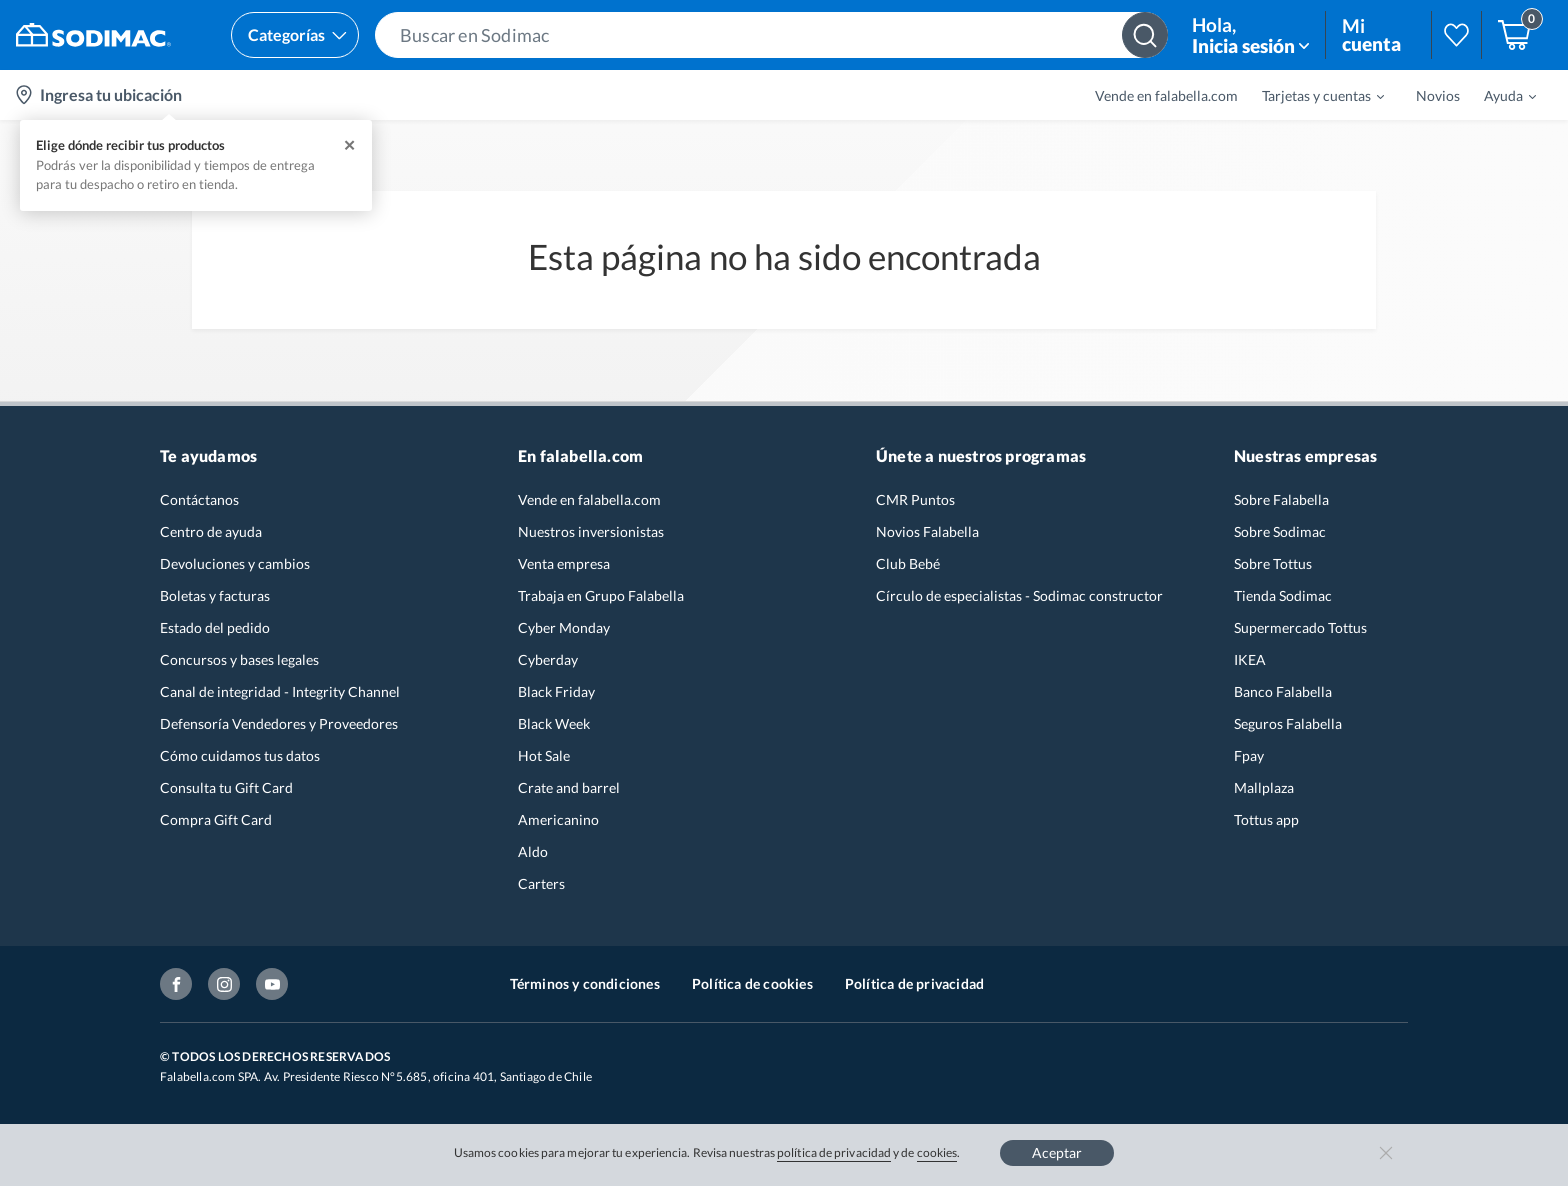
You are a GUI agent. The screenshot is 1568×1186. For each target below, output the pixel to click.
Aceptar (1057, 1152)
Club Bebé (908, 563)
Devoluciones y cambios (235, 563)
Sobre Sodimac (1280, 531)
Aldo (533, 851)
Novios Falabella (927, 531)
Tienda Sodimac (1283, 595)
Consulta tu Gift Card (226, 787)
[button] (771, 35)
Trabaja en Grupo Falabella (601, 595)
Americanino (558, 819)
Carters (541, 883)
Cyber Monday (564, 627)
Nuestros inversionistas (591, 531)
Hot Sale (544, 755)
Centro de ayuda (211, 531)
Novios (1438, 95)
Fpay (1249, 755)
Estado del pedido (215, 627)
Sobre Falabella (1281, 499)
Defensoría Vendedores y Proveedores (279, 723)
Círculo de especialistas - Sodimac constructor (1019, 595)
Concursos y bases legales (239, 659)
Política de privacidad (914, 983)
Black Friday (556, 691)
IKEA (1250, 659)
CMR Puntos (915, 499)
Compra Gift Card (216, 819)
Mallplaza (1264, 787)
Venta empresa (564, 563)
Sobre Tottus (1273, 563)
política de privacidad (834, 1152)
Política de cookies (752, 983)
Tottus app (1266, 819)
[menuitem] (1311, 95)
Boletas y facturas (215, 595)
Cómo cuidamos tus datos (240, 755)
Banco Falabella (1283, 691)
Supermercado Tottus (1300, 627)
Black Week (554, 723)
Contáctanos (199, 499)
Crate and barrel (569, 787)
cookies (937, 1152)
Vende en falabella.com (1166, 95)
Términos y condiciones (585, 983)
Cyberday (548, 659)
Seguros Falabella (1288, 723)
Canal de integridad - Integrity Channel (280, 691)
